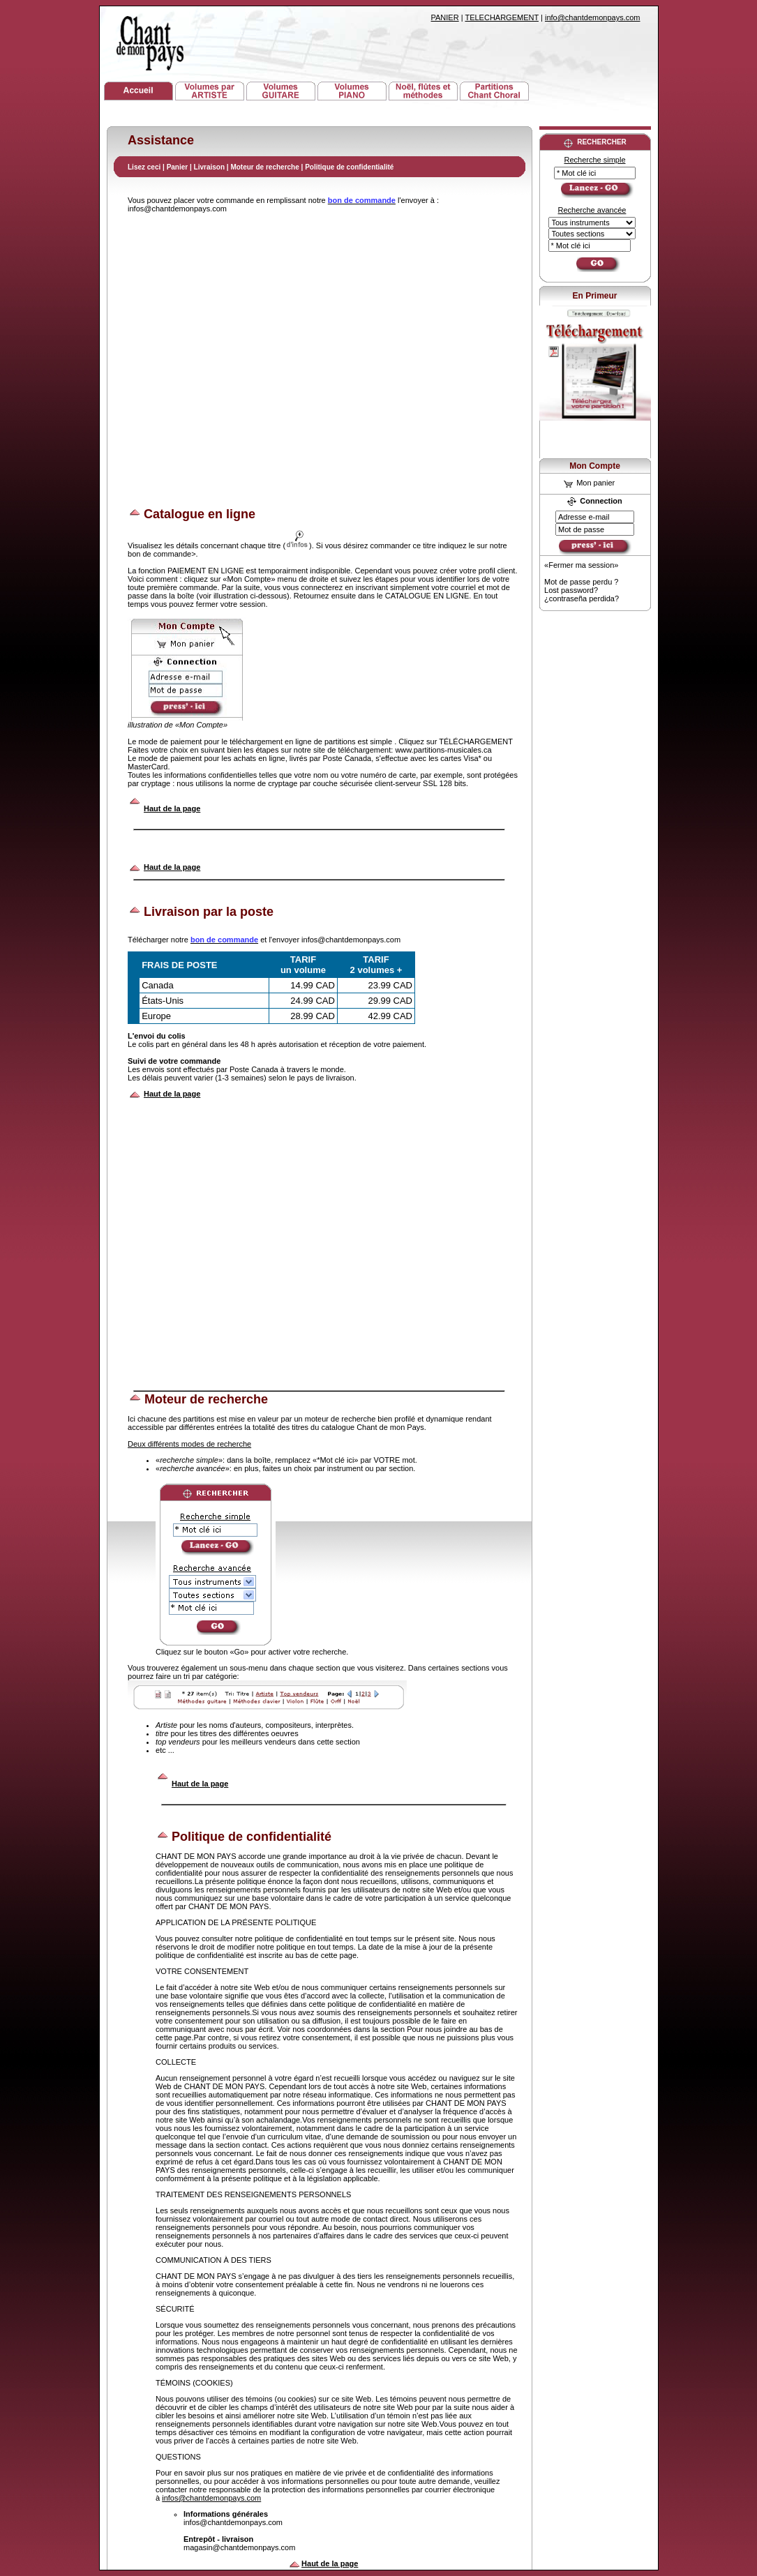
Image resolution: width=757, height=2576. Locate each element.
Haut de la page (172, 808)
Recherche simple (594, 160)
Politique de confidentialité (349, 167)
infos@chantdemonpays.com (211, 2498)
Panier (178, 167)
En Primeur (594, 296)
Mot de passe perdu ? (581, 582)
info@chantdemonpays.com (592, 17)
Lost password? (571, 590)
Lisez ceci (144, 167)
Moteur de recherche (264, 167)
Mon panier (589, 483)
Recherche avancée (592, 210)
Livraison (209, 167)
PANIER (445, 17)
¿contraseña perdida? (581, 598)
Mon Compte (594, 466)
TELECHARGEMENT (502, 17)
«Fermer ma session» (581, 565)
